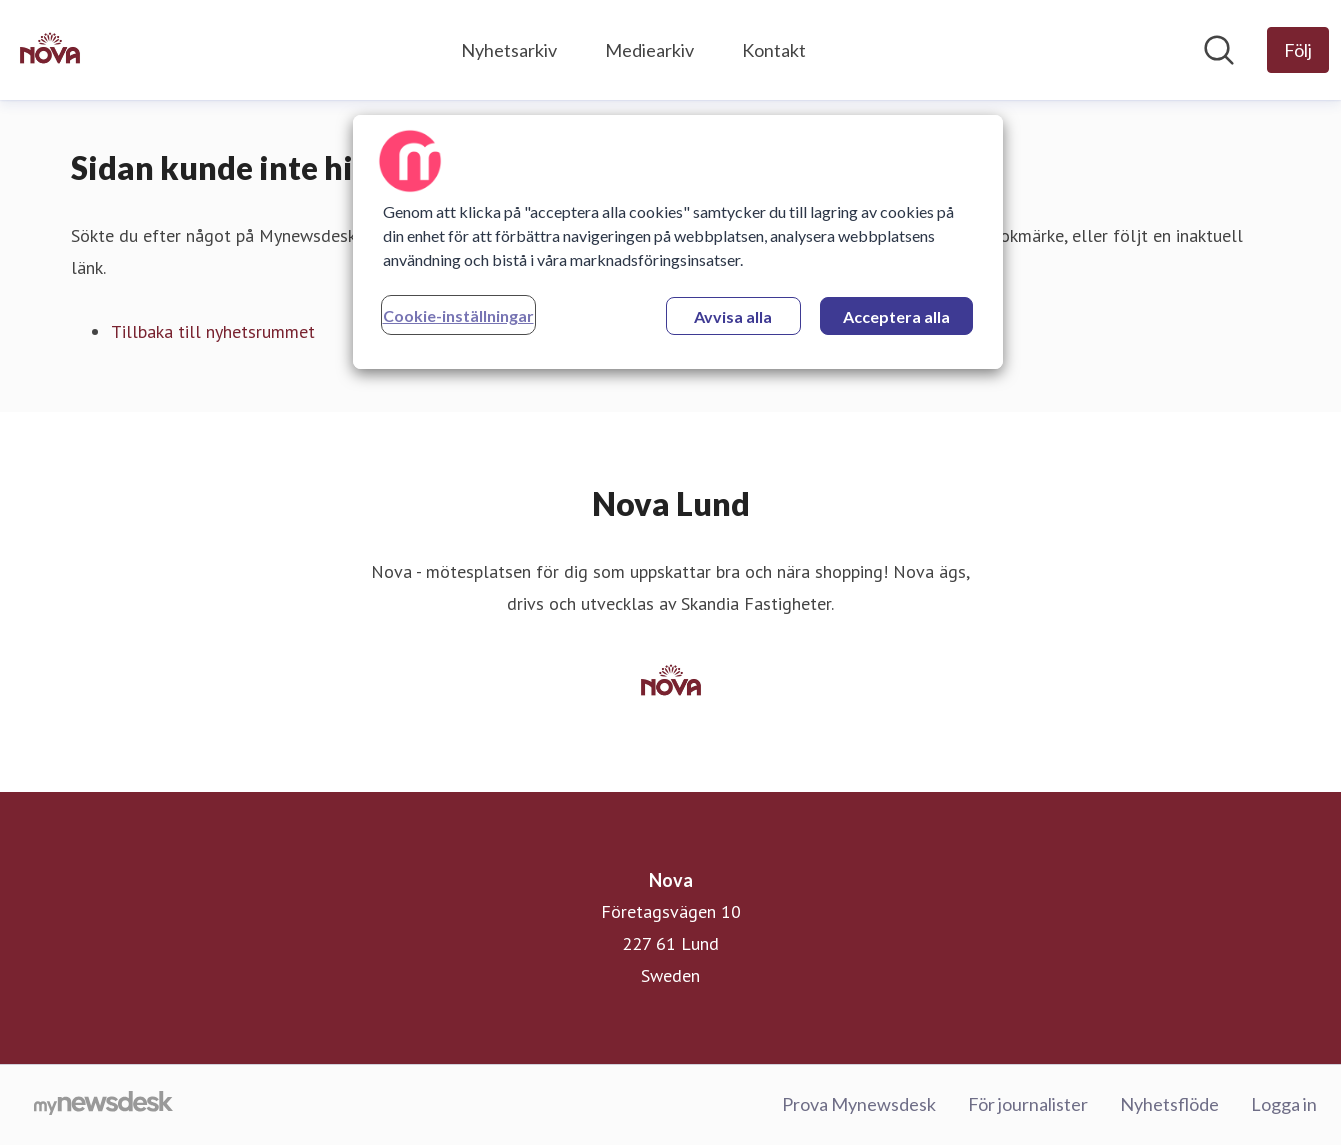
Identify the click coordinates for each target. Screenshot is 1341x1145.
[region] (678, 242)
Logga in (1284, 1104)
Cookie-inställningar (458, 315)
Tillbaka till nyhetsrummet (213, 331)
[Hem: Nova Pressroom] (50, 50)
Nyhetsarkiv (509, 50)
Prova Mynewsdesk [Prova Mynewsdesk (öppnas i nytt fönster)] (859, 1104)
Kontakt (774, 50)
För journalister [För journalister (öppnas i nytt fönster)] (1028, 1104)
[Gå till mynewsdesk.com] (103, 1105)
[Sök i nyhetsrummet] (1219, 50)
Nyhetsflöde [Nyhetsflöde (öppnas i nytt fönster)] (1169, 1104)
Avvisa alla (733, 316)
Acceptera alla (896, 316)
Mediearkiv (649, 50)
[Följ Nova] (1298, 50)
